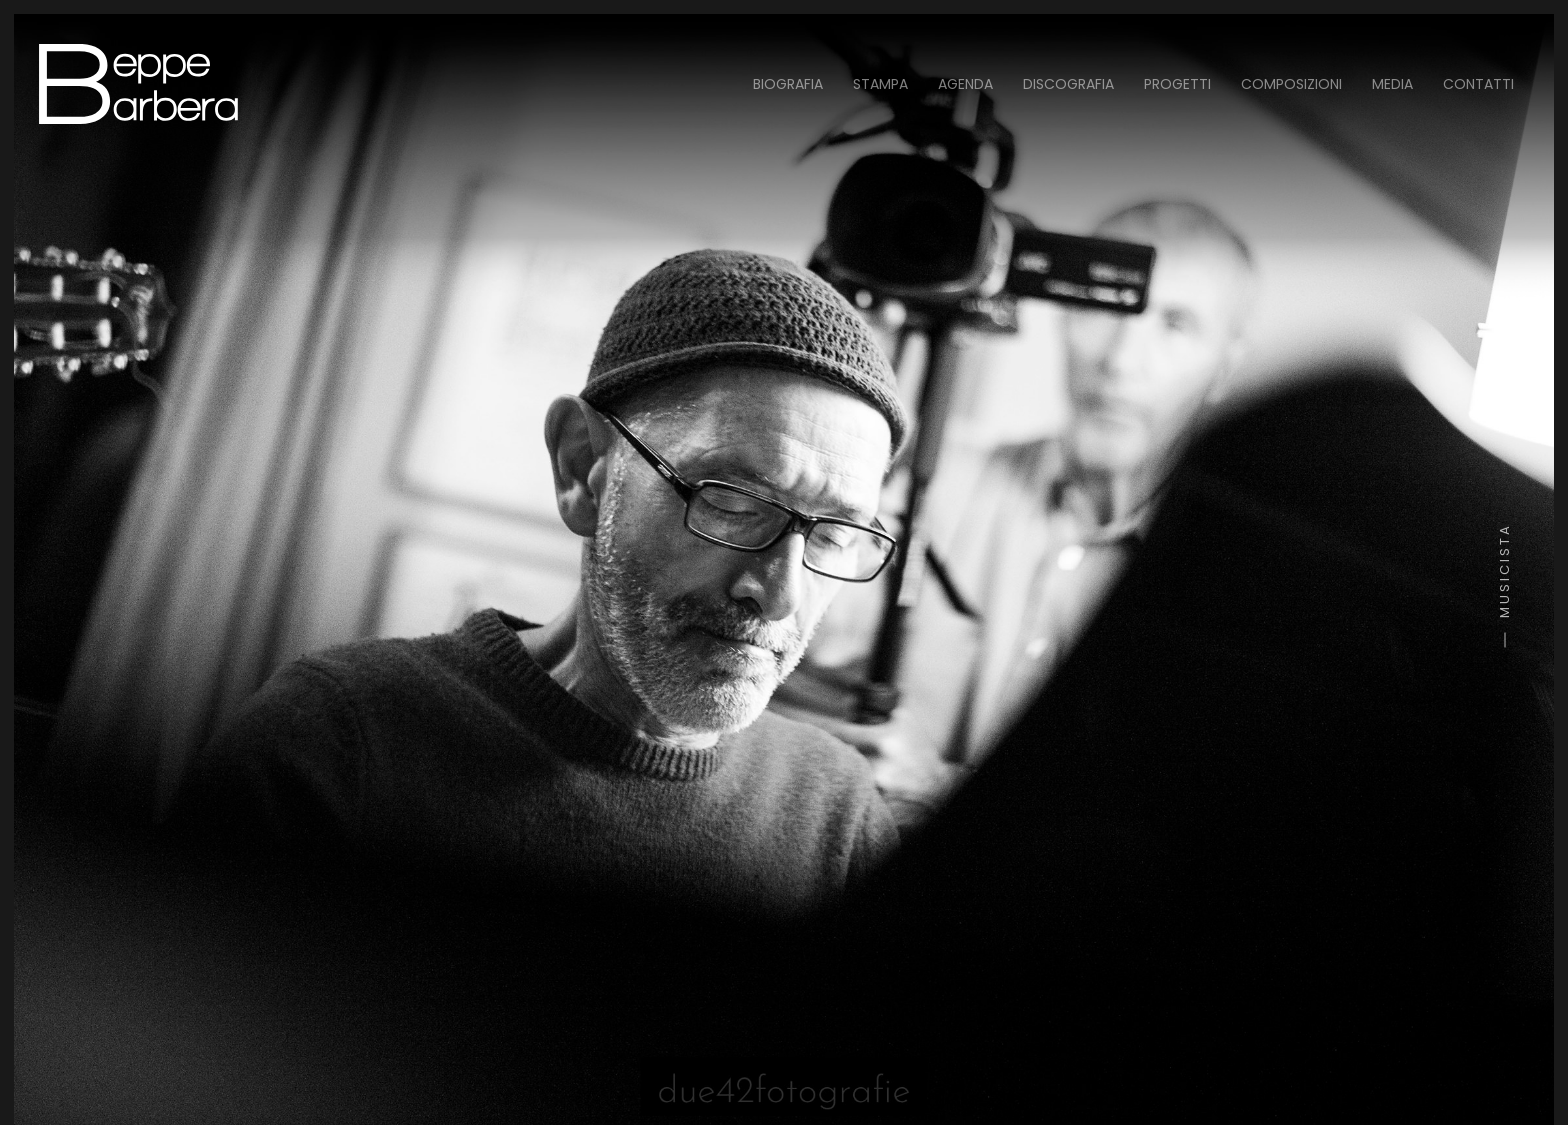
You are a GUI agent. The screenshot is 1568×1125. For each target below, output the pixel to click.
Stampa (880, 84)
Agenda (965, 84)
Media (1392, 84)
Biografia (788, 84)
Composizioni (1291, 84)
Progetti (1177, 84)
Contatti (1478, 84)
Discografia (1068, 84)
